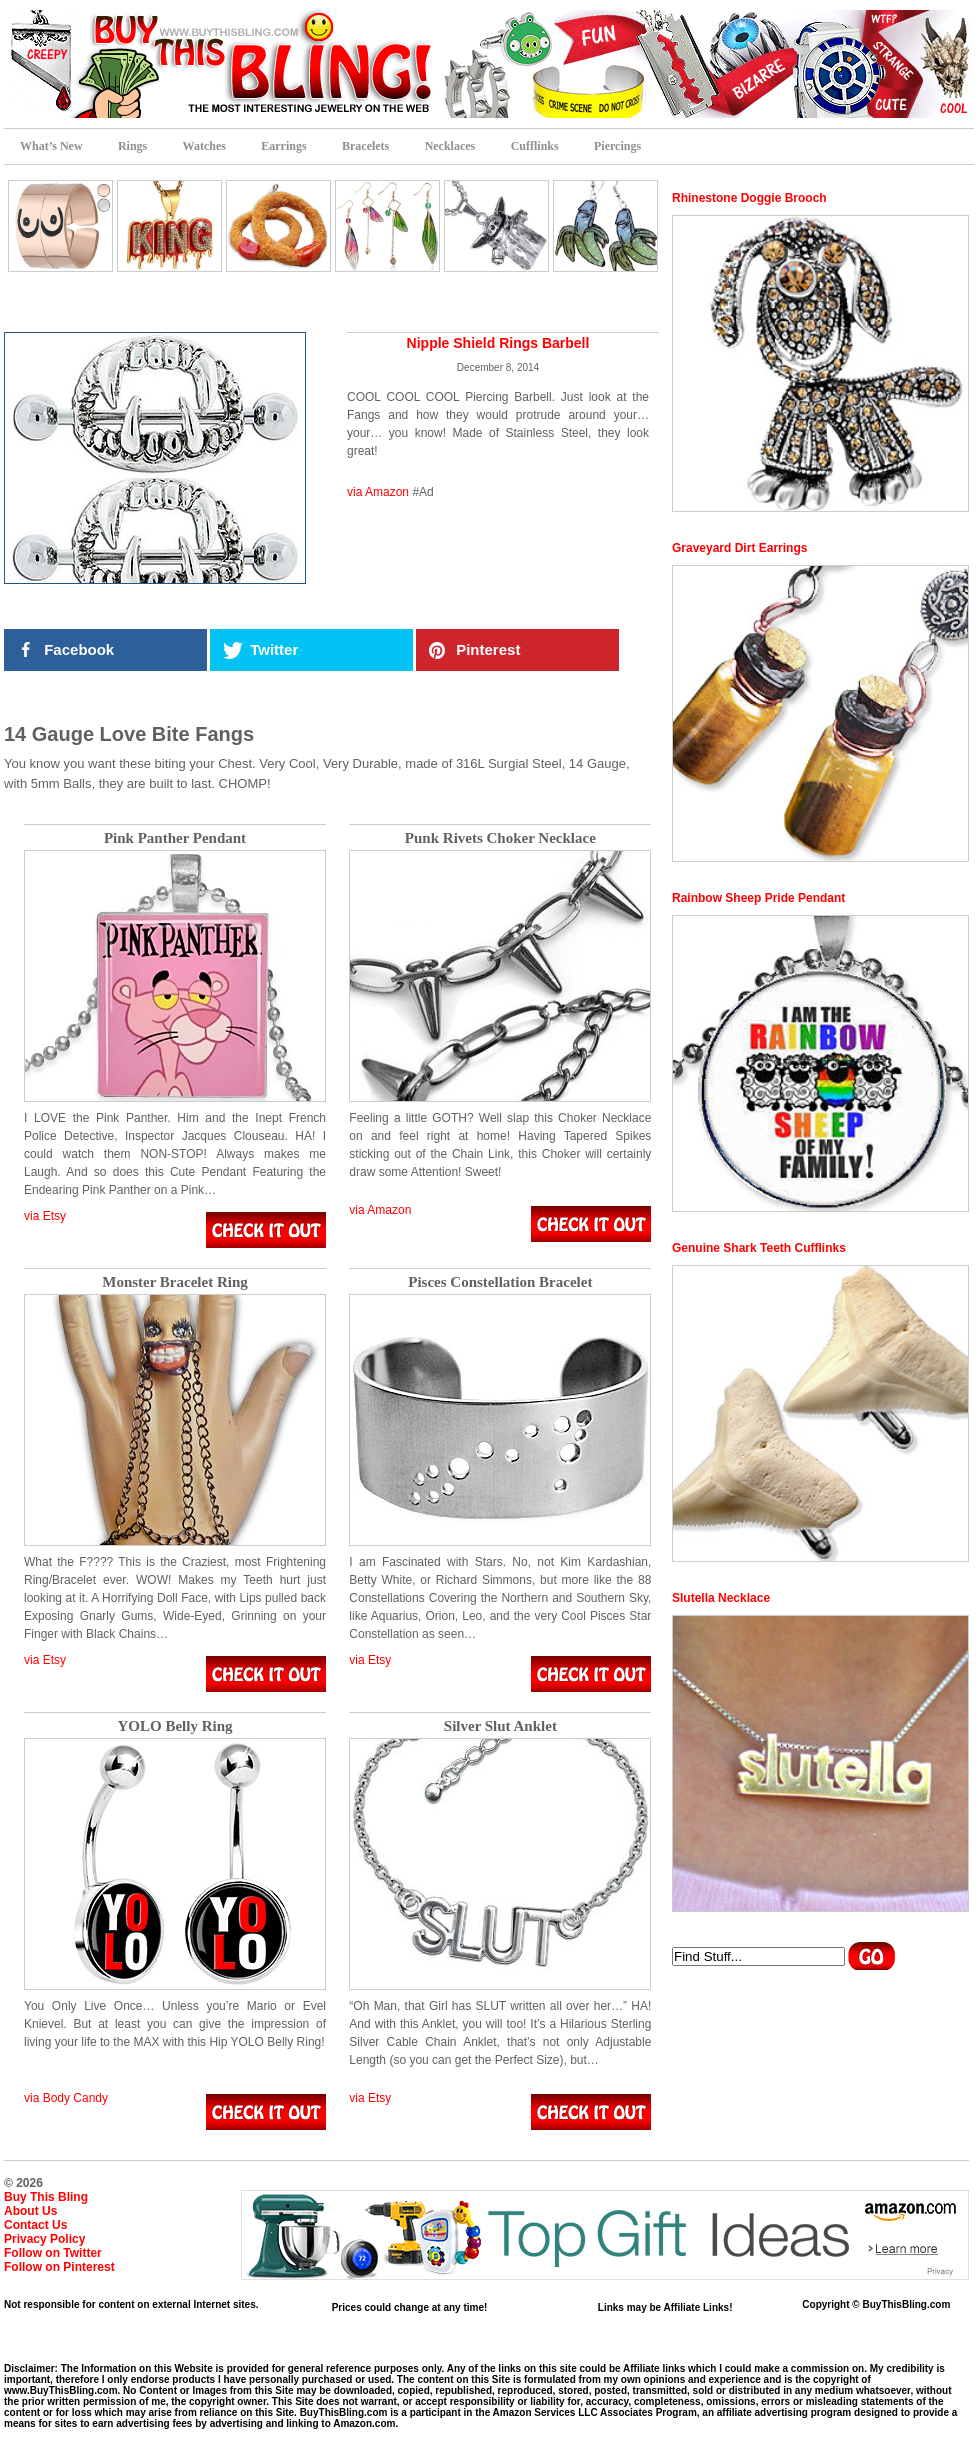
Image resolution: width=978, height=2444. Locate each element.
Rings (132, 146)
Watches (204, 146)
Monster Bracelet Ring (175, 1282)
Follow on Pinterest (59, 2267)
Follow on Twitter (53, 2253)
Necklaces (450, 146)
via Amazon (378, 492)
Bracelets (365, 146)
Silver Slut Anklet (500, 1726)
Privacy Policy (44, 2239)
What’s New (51, 146)
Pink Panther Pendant (175, 838)
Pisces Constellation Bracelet (500, 1282)
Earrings (283, 146)
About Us (30, 2211)
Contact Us (35, 2225)
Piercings (617, 146)
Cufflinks (535, 146)
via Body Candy (66, 2098)
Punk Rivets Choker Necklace (500, 838)
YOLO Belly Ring (174, 1726)
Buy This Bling (46, 2197)
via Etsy (45, 1216)
